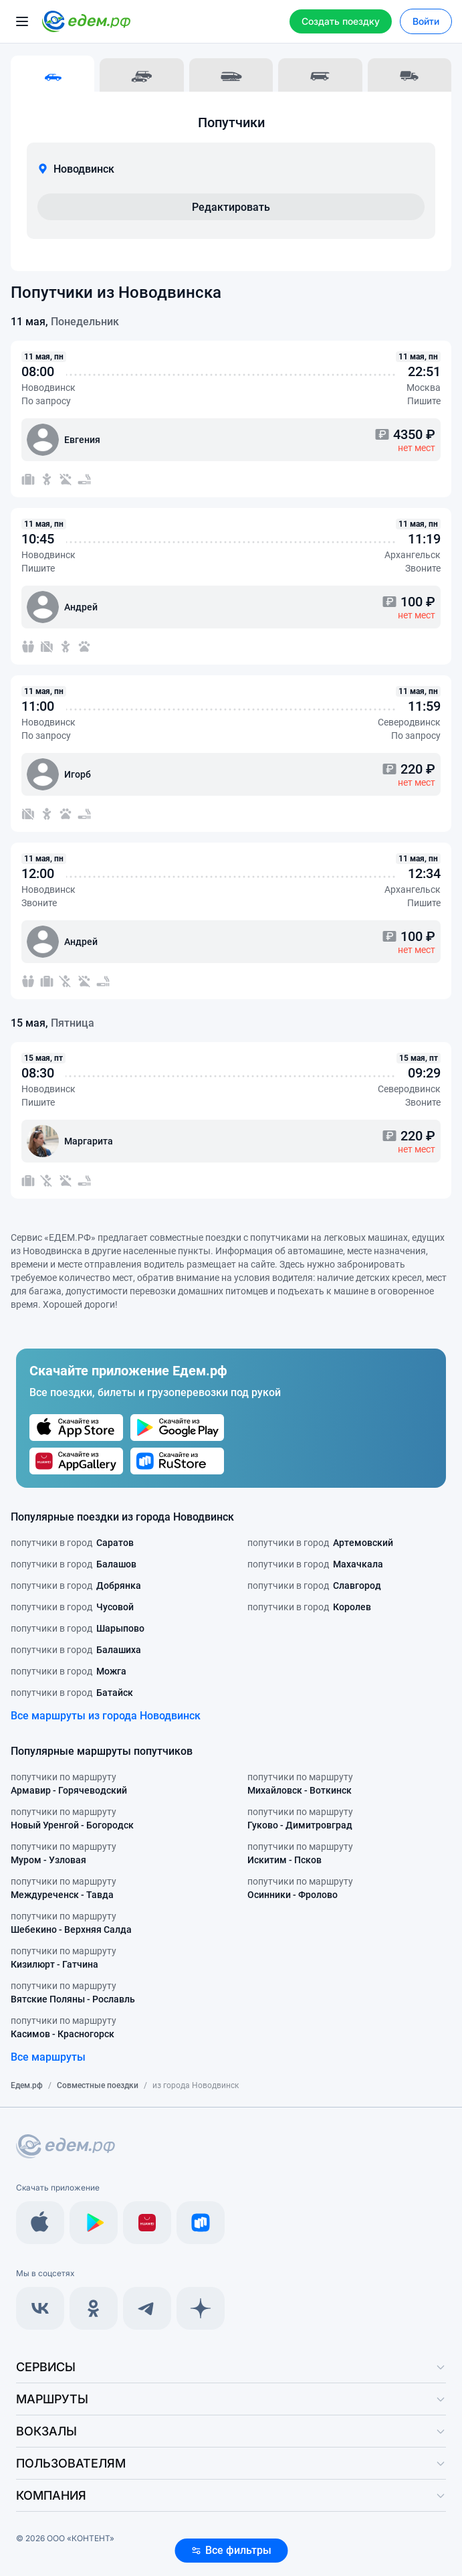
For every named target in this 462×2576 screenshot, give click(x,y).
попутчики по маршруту (69, 1784)
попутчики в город (72, 1542)
